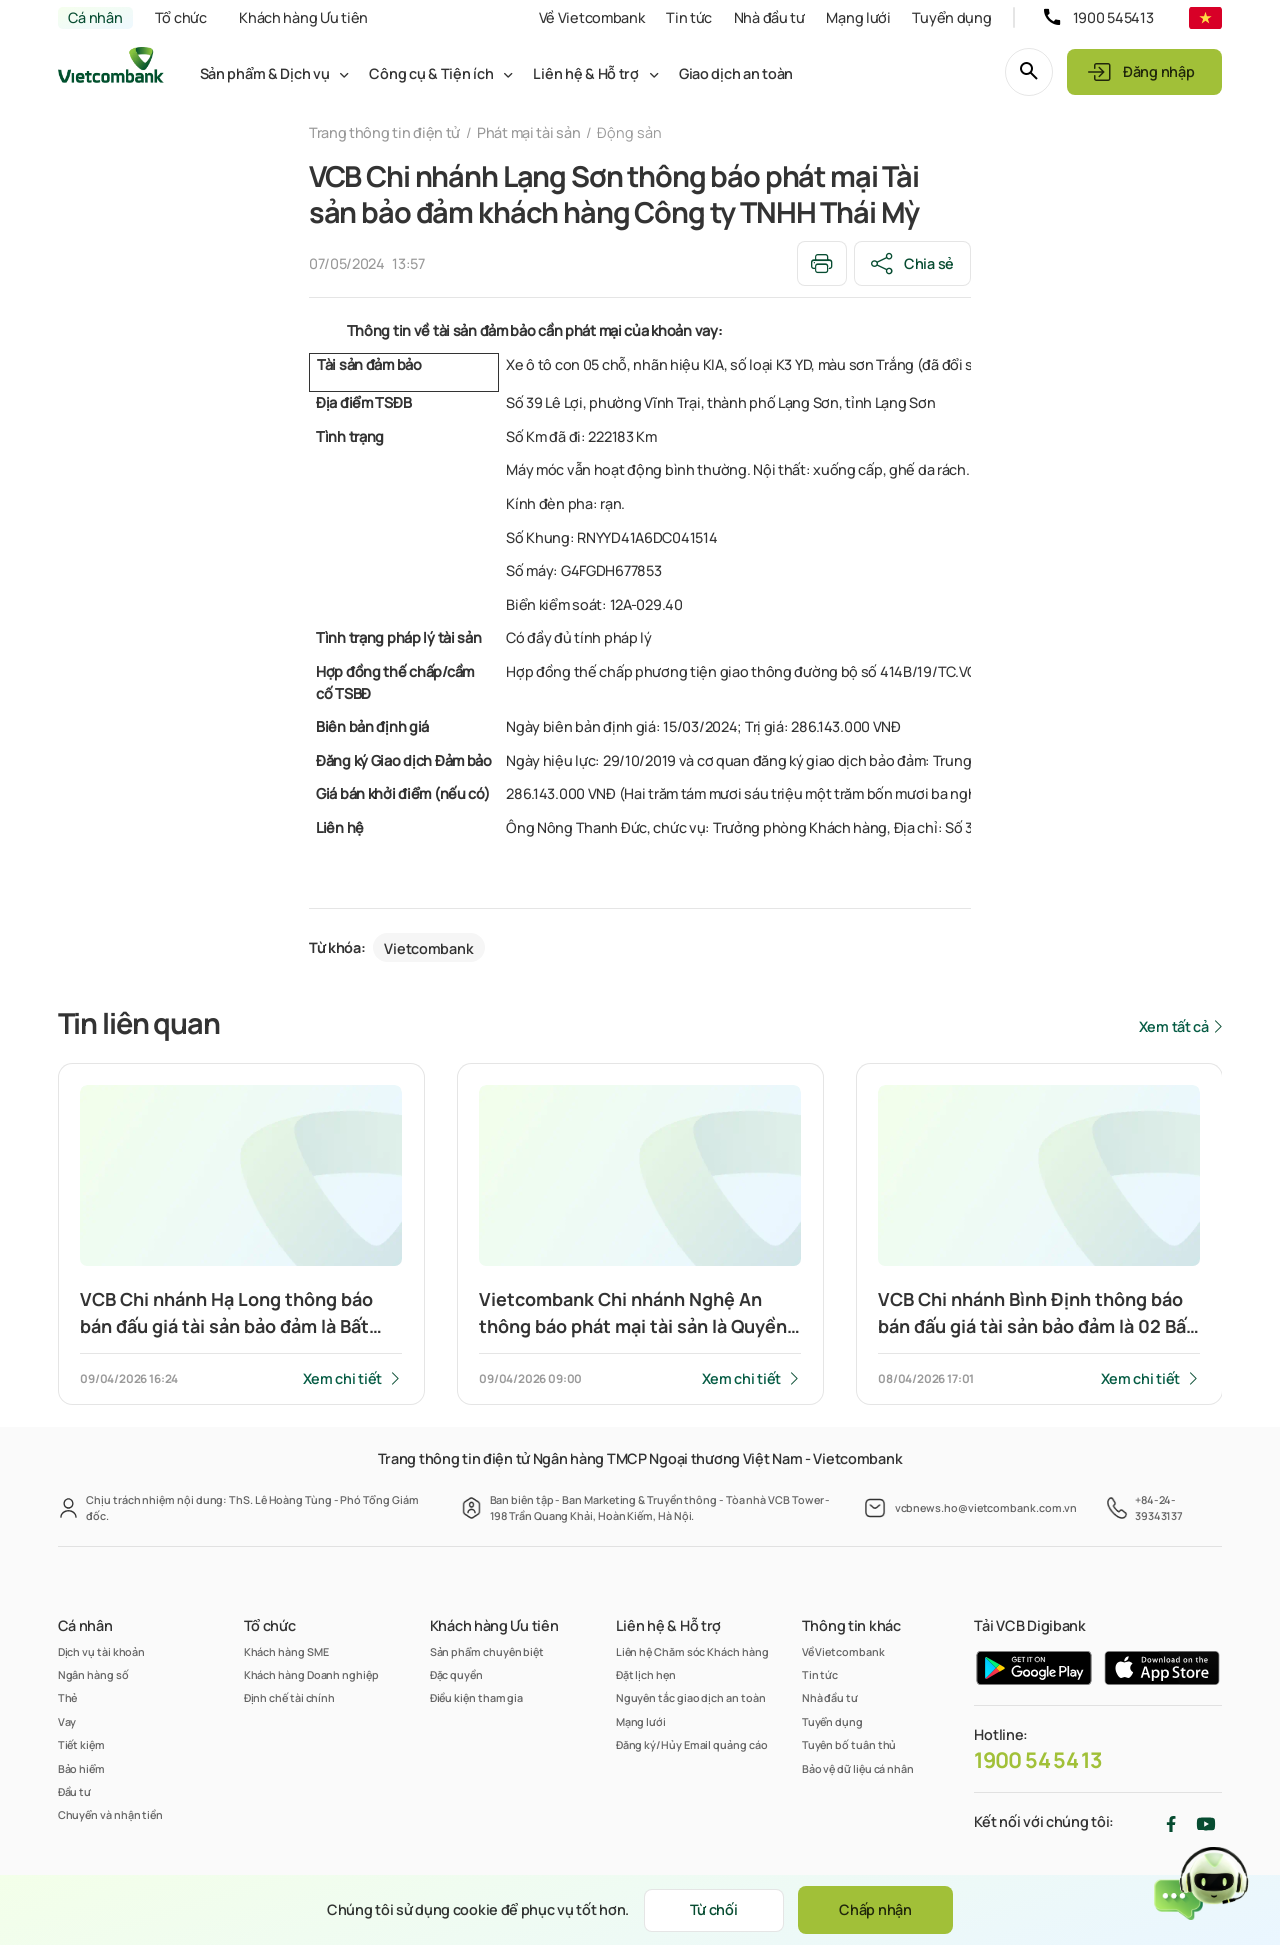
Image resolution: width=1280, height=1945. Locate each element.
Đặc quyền (456, 1674)
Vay (67, 1721)
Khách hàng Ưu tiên (303, 17)
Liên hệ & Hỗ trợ (585, 73)
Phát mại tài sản (528, 132)
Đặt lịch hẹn (646, 1674)
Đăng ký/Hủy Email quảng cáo (692, 1744)
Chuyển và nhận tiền (110, 1814)
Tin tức (689, 17)
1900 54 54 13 (1038, 1760)
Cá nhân (95, 17)
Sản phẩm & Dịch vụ (265, 73)
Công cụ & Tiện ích (431, 73)
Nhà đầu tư (769, 17)
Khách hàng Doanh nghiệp (311, 1674)
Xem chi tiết (343, 1378)
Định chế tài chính (290, 1697)
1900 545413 (1113, 17)
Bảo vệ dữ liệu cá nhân (858, 1768)
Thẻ (68, 1697)
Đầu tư (75, 1791)
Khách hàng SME (286, 1651)
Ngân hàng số (93, 1674)
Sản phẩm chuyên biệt (487, 1651)
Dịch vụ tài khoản (102, 1651)
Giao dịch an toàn (736, 73)
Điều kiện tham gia (477, 1697)
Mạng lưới (858, 17)
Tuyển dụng (951, 17)
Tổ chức (181, 17)
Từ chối (714, 1909)
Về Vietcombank (592, 17)
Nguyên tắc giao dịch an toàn (691, 1697)
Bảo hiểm (81, 1768)
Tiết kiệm (81, 1744)
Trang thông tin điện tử (384, 132)
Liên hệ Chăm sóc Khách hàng (692, 1651)
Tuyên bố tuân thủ (849, 1744)
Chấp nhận (875, 1909)
